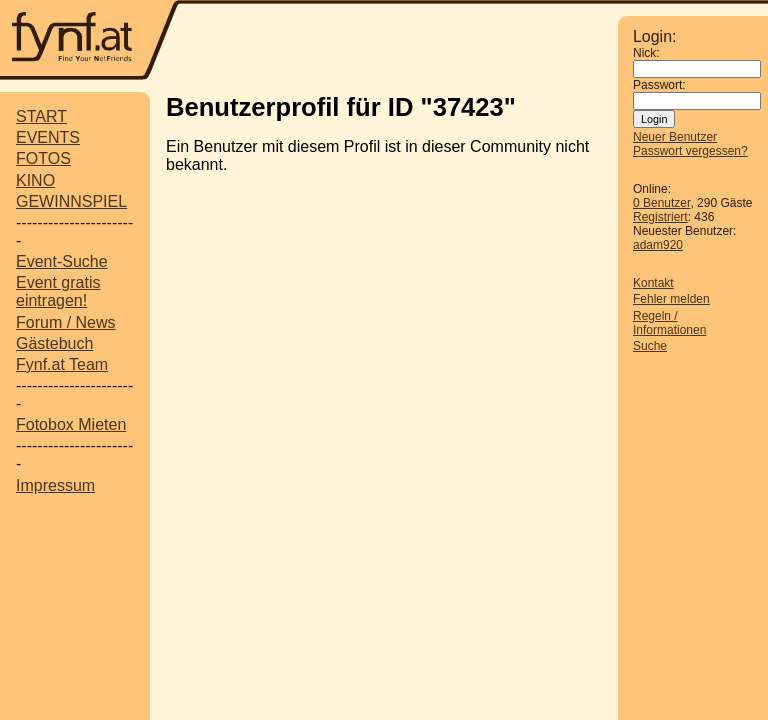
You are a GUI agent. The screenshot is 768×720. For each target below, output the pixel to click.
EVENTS (48, 137)
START (41, 116)
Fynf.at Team (62, 364)
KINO (35, 180)
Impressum (55, 485)
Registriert (660, 217)
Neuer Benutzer (675, 137)
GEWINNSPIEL (71, 201)
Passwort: (659, 85)
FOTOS (43, 158)
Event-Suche (62, 261)
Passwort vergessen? (690, 151)
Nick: (646, 53)
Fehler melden (671, 299)
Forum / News (66, 322)
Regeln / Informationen (669, 323)
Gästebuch (54, 343)
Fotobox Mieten (71, 424)
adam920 (658, 245)
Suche (650, 346)
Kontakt (653, 283)
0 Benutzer (661, 203)
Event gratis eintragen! (58, 291)
